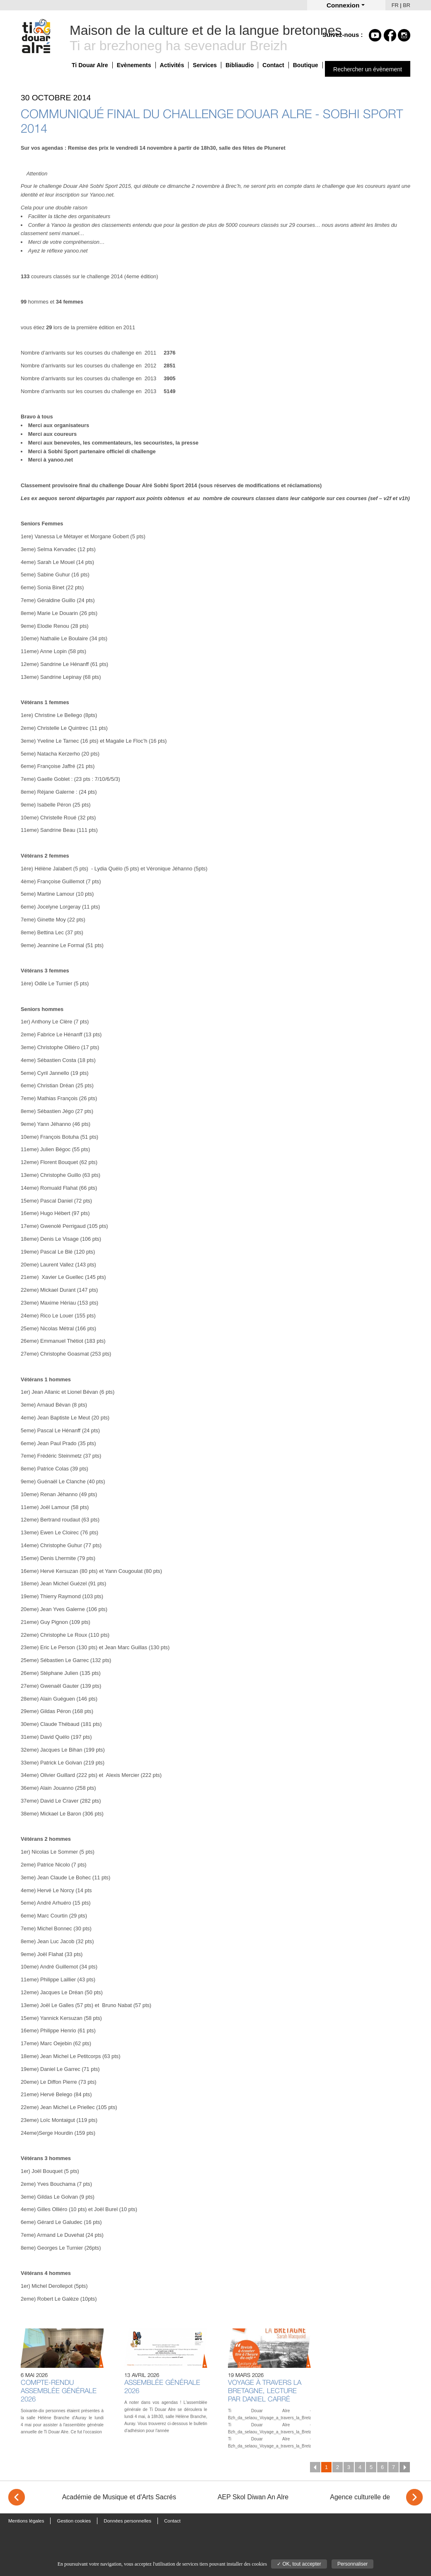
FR (395, 5)
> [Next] (414, 2497)
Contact (273, 65)
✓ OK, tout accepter (299, 2564)
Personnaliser (352, 2564)
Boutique (305, 65)
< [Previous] (16, 2497)
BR (406, 5)
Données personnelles (127, 2520)
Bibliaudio (239, 65)
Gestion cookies (74, 2520)
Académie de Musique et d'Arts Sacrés (119, 2497)
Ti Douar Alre (90, 65)
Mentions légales (26, 2520)
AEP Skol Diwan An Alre (253, 2497)
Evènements (134, 65)
